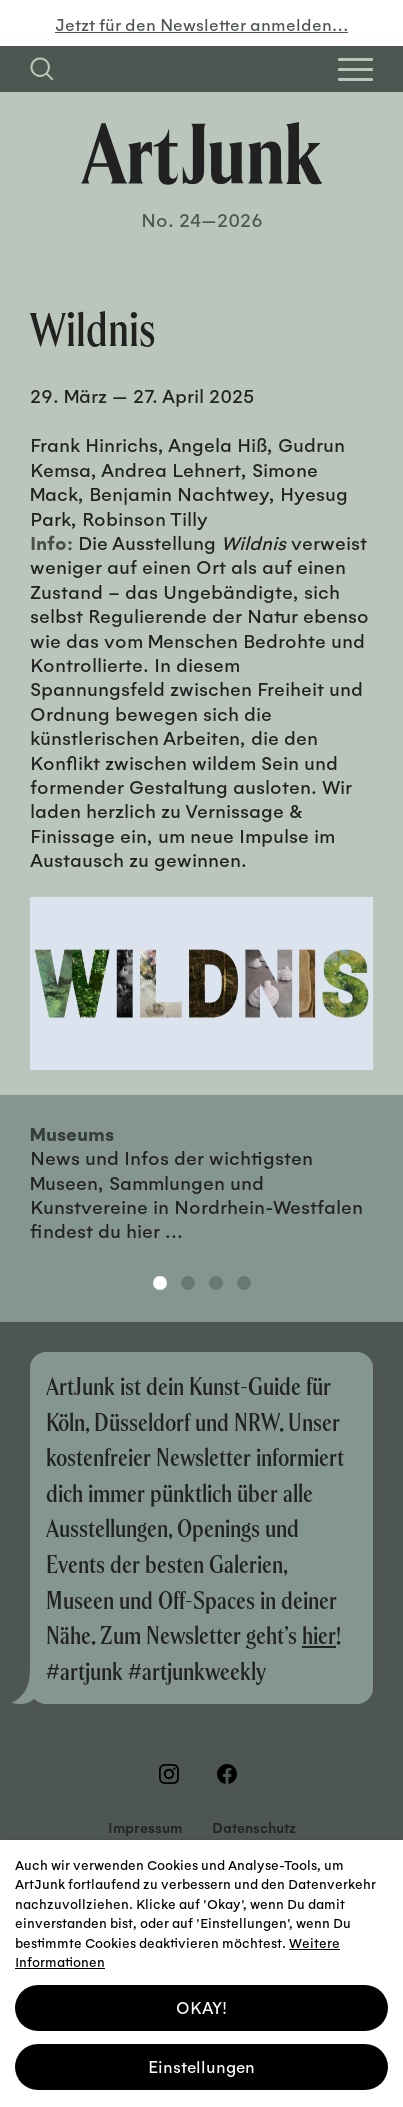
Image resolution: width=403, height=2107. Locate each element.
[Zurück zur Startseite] (202, 153)
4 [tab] (244, 1283)
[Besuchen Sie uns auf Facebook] (231, 1774)
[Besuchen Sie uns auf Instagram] (173, 1774)
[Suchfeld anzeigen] (42, 69)
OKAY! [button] (201, 1997)
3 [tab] (216, 1283)
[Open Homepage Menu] (355, 69)
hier (319, 1634)
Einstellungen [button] (201, 2056)
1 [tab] (160, 1283)
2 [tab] (188, 1283)
